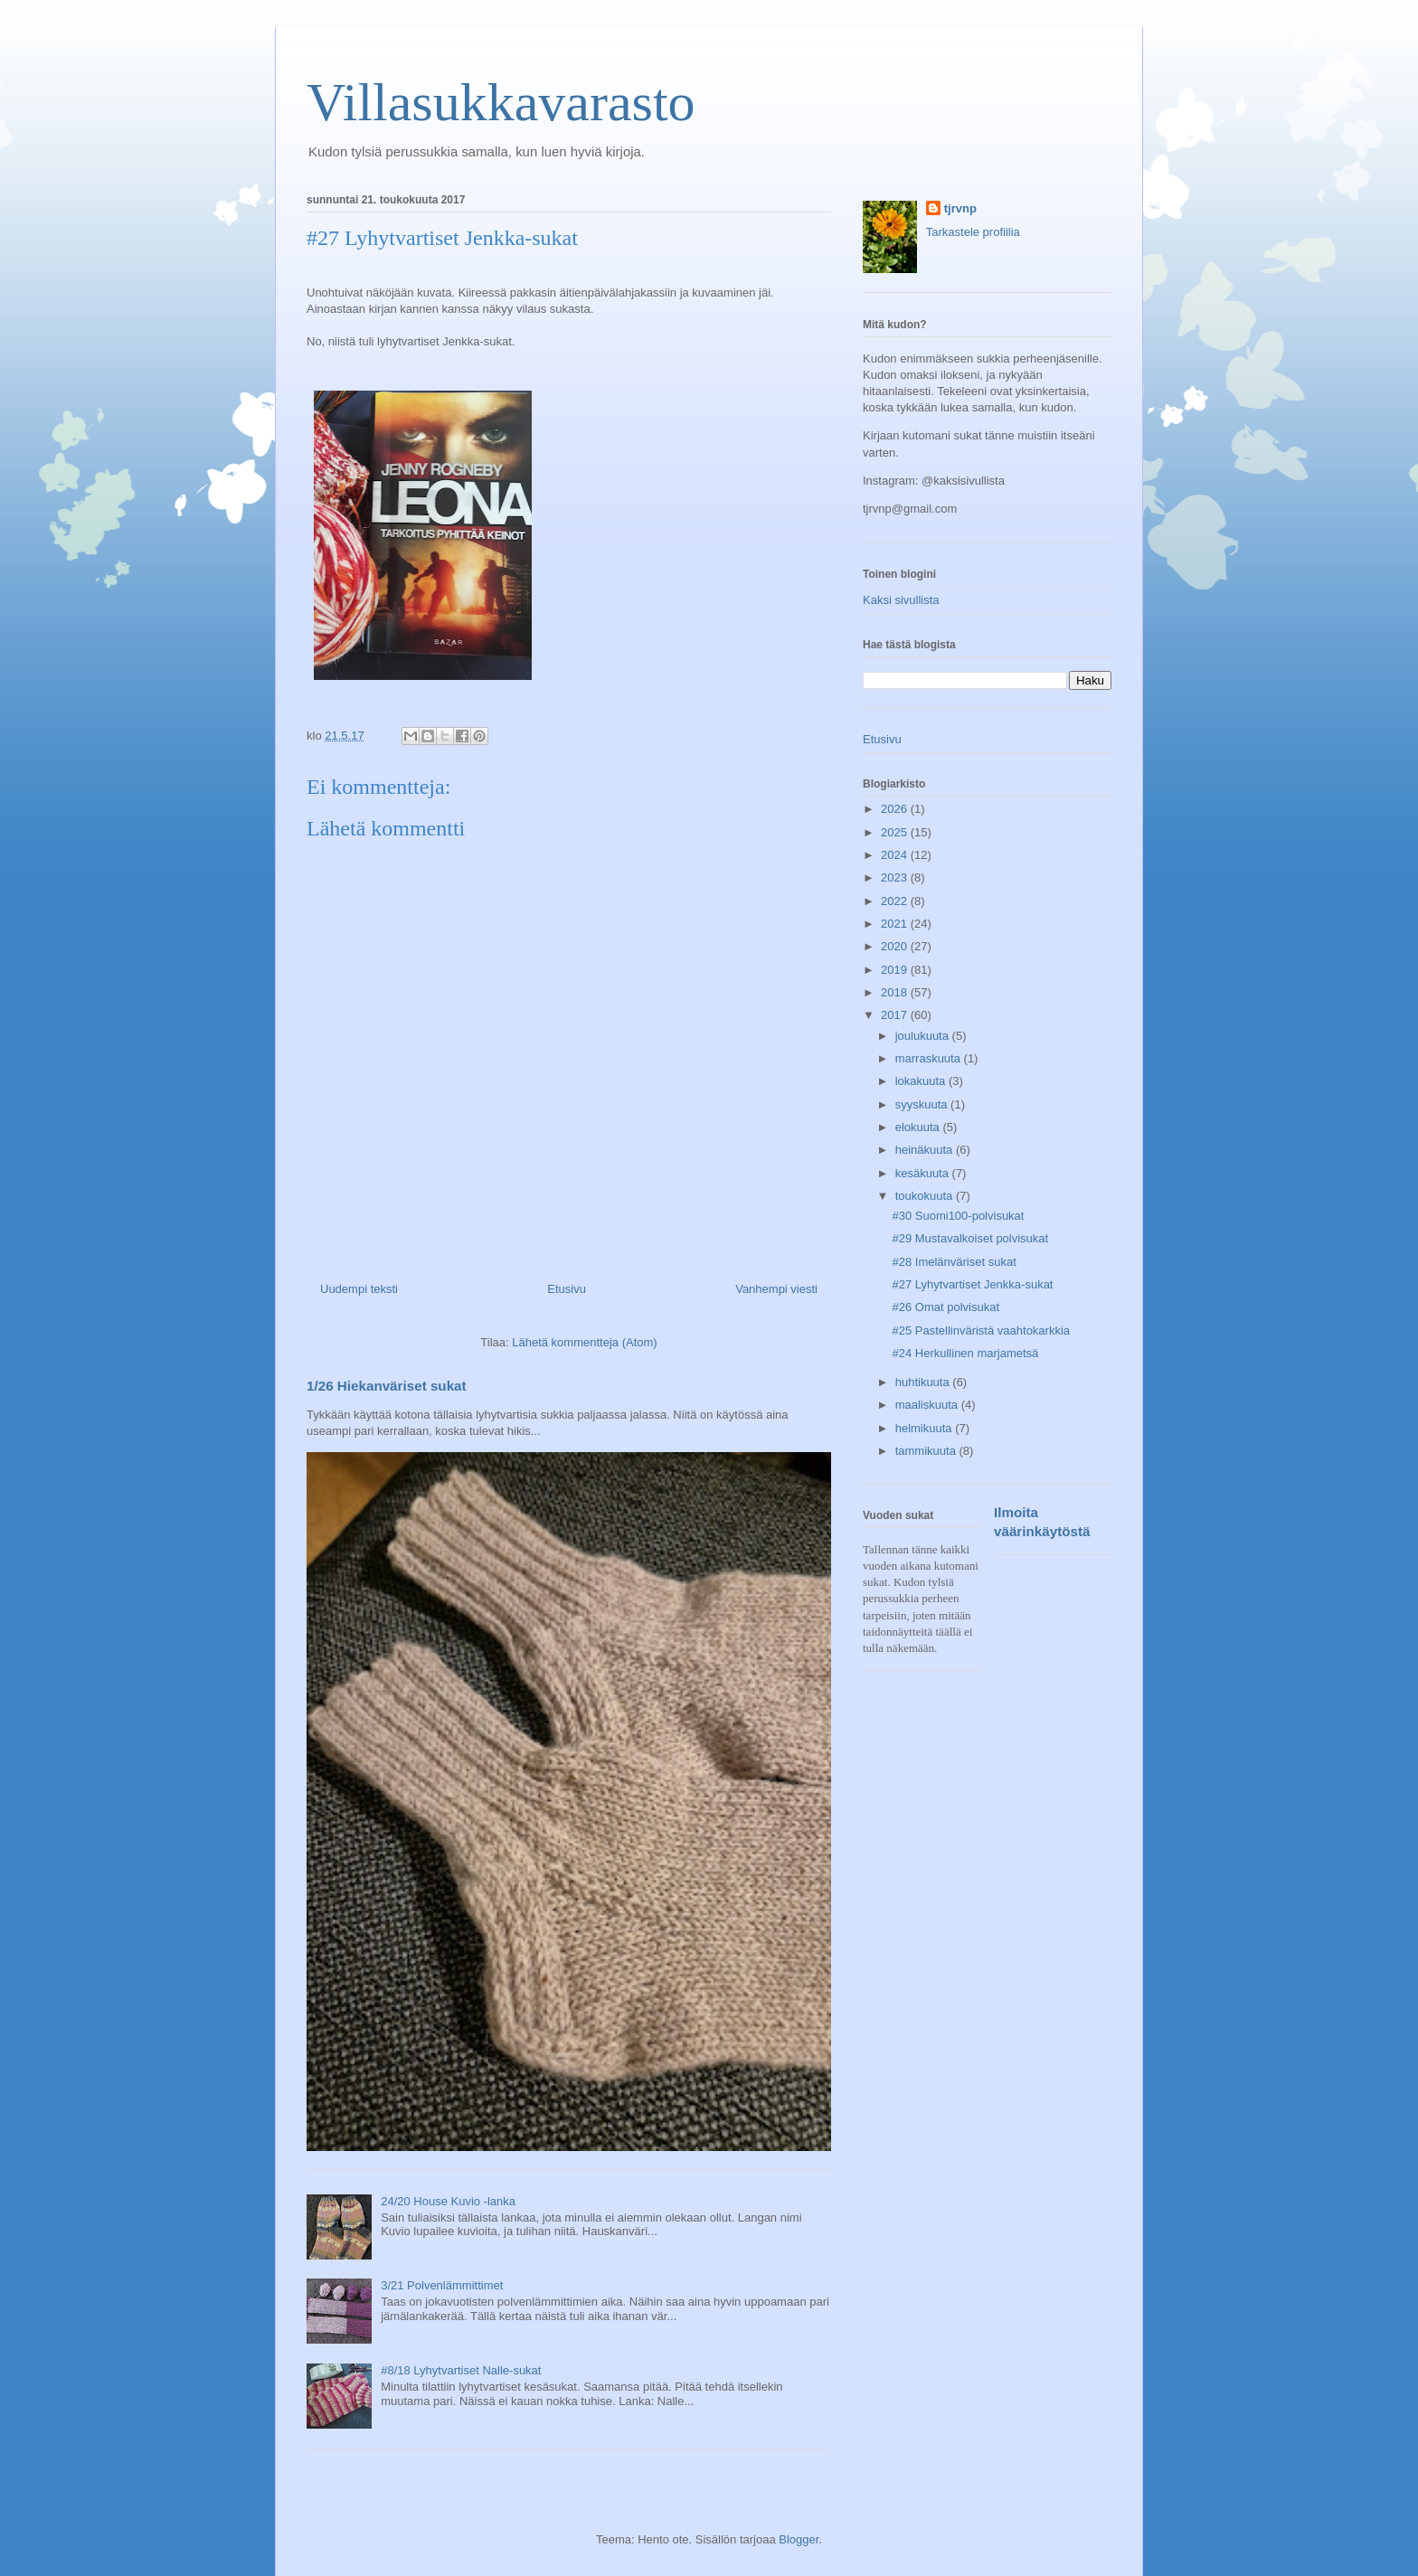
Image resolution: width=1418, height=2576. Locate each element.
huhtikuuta (924, 1382)
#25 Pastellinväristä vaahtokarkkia (981, 1330)
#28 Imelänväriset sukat (954, 1262)
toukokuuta (925, 1196)
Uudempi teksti (359, 1289)
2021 (896, 923)
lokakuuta (922, 1081)
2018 (896, 992)
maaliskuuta (928, 1404)
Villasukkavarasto (501, 102)
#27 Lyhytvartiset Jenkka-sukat (972, 1284)
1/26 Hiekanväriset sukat (387, 1385)
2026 (896, 809)
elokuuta (919, 1127)
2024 (896, 855)
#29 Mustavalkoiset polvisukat (970, 1238)
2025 (896, 832)
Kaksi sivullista (901, 600)
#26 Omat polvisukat (945, 1307)
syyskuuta (922, 1104)
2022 (896, 901)
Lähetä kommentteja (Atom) (584, 1342)
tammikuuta (927, 1451)
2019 (896, 970)
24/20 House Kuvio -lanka (448, 2201)
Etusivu (566, 1289)
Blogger (798, 2539)
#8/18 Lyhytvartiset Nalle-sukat (461, 2370)
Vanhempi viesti (776, 1289)
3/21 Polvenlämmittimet (442, 2285)
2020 (896, 946)
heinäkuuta (925, 1149)
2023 (896, 877)
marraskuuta (929, 1058)
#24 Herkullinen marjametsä (965, 1353)
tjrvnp (960, 208)
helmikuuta (925, 1428)
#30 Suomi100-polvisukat (958, 1215)
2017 (896, 1015)
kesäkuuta (923, 1173)
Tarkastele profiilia (973, 232)
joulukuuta (923, 1036)
